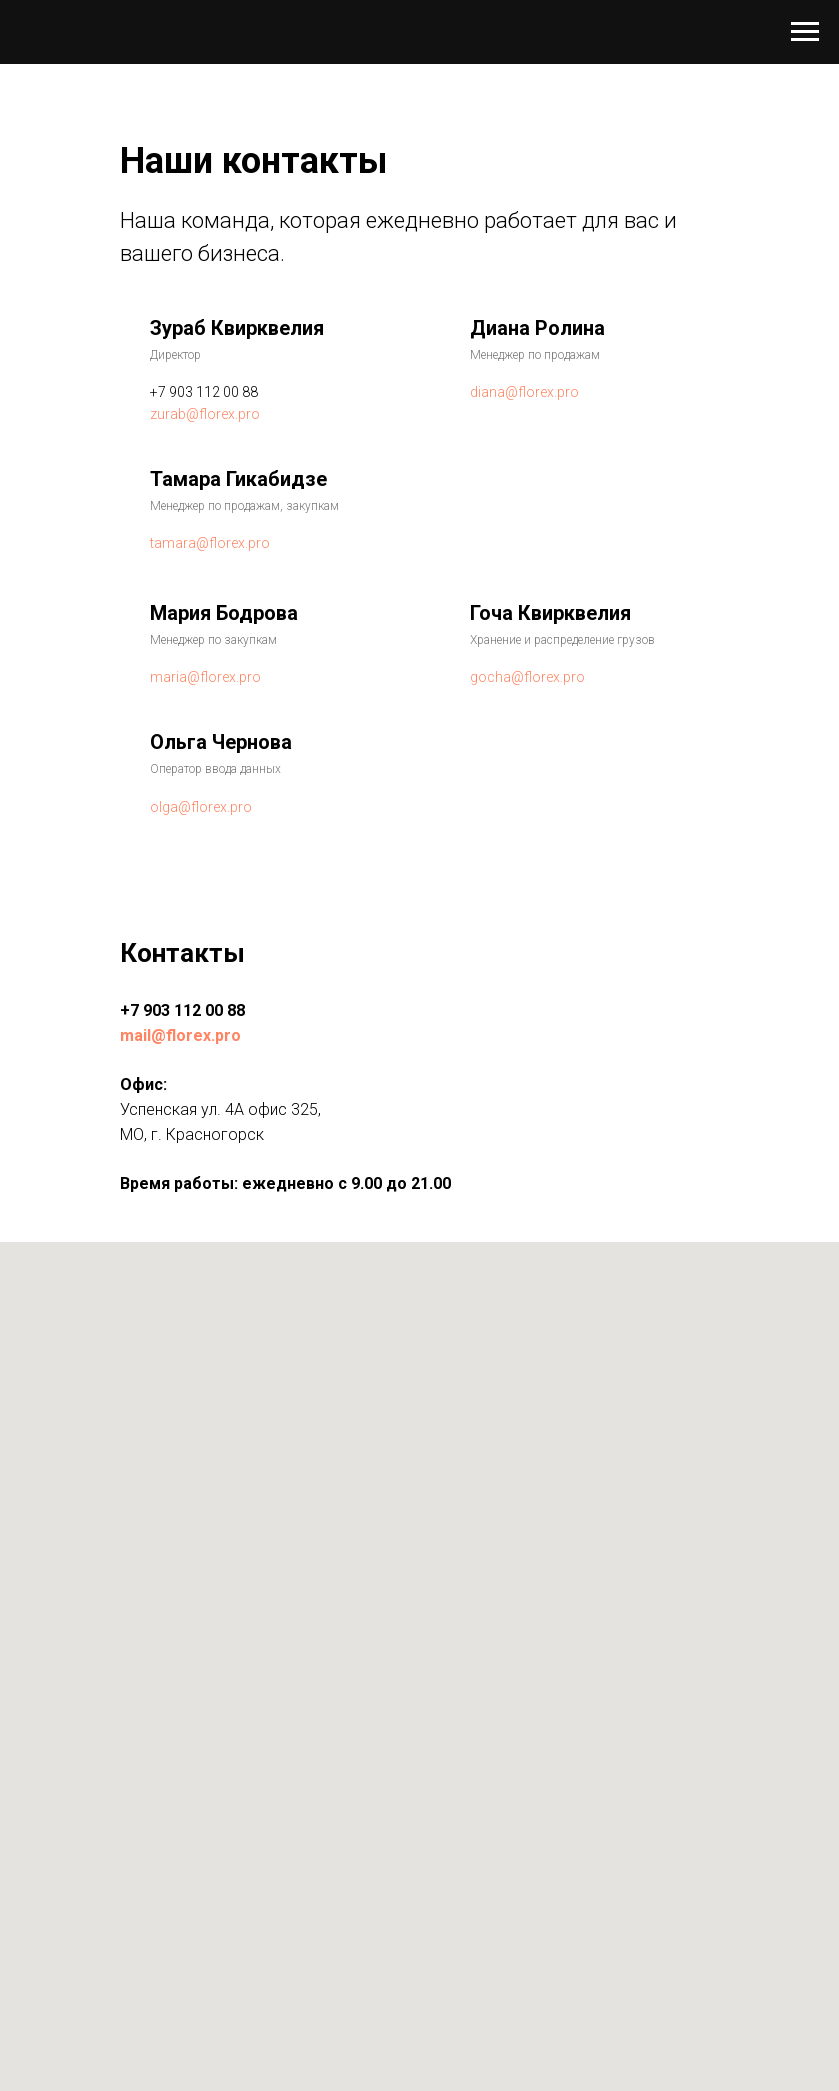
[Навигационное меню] (805, 32)
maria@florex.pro (205, 677)
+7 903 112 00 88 (182, 1010)
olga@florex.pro (201, 807)
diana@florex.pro (524, 392)
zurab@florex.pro (205, 414)
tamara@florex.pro (210, 543)
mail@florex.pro (180, 1035)
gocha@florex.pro (527, 677)
